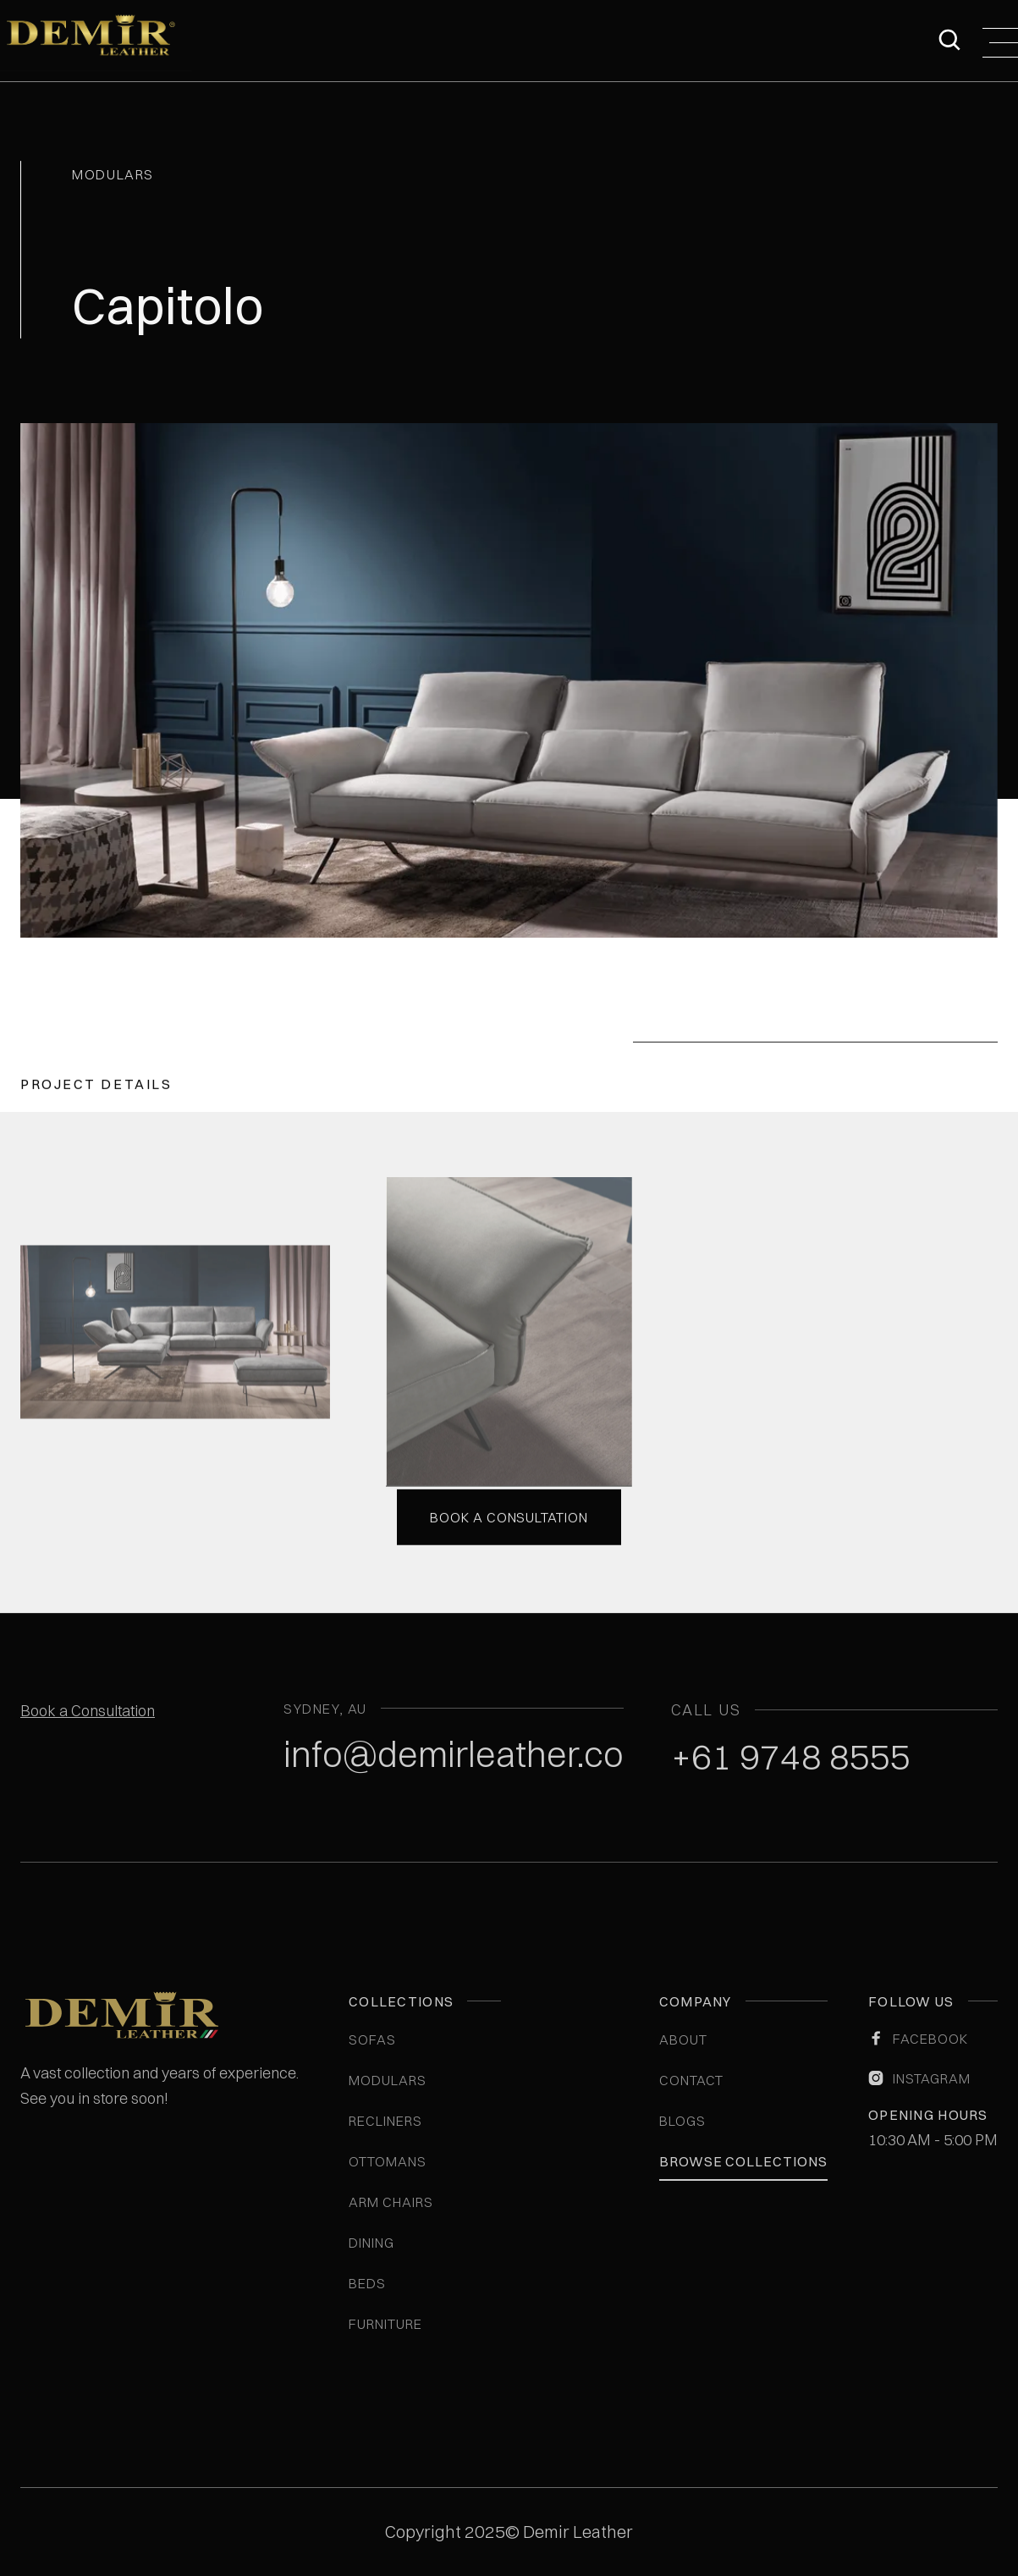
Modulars (387, 2080)
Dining (371, 2242)
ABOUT (683, 2039)
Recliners (385, 2120)
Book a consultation (509, 1514)
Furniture (385, 2323)
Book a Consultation (87, 1710)
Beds (367, 2283)
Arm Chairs (391, 2201)
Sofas (372, 2039)
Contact (691, 2080)
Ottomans (387, 2161)
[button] (1000, 40)
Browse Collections (743, 2161)
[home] (96, 40)
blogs (682, 2120)
